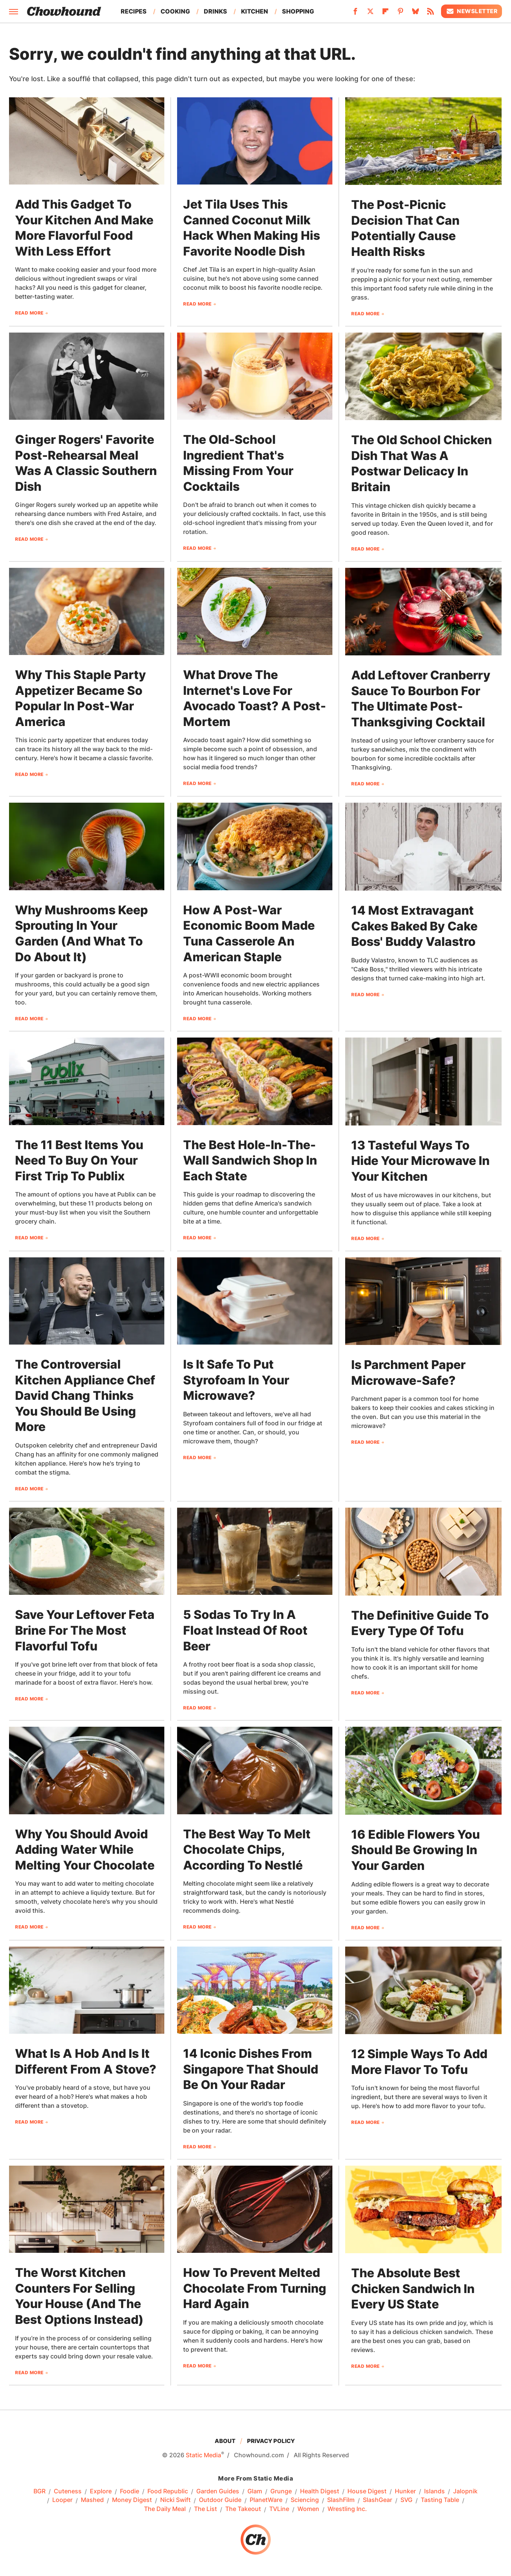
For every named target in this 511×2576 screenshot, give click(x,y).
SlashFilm (341, 2500)
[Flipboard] (385, 13)
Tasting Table (440, 2500)
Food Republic (167, 2491)
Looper (62, 2500)
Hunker (405, 2491)
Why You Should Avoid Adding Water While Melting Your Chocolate (85, 1850)
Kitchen (254, 11)
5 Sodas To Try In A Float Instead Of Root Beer (245, 1630)
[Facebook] (355, 13)
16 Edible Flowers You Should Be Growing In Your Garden (415, 1850)
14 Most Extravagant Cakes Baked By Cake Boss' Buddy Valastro (414, 926)
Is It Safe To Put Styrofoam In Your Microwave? (236, 1380)
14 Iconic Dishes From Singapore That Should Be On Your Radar (250, 2069)
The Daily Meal (165, 2509)
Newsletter (471, 11)
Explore (101, 2491)
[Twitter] (370, 13)
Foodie (129, 2491)
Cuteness (68, 2491)
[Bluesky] (415, 13)
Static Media (203, 2455)
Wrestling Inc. (347, 2509)
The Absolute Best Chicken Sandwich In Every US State (413, 2288)
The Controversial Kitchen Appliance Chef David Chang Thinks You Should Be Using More (85, 1395)
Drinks (215, 11)
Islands (434, 2491)
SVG (406, 2500)
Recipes (134, 11)
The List (205, 2509)
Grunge (281, 2491)
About (225, 2440)
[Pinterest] (400, 13)
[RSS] (430, 13)
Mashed (92, 2500)
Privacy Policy (271, 2440)
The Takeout (243, 2509)
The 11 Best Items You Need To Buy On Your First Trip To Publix (79, 1160)
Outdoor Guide (220, 2500)
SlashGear (377, 2500)
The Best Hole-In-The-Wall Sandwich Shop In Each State (250, 1160)
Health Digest (319, 2491)
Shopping (298, 11)
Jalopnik (465, 2491)
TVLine (279, 2509)
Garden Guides (217, 2491)
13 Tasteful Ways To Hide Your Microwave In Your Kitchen (420, 1161)
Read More (29, 313)
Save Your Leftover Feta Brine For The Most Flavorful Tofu (85, 1630)
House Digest (367, 2491)
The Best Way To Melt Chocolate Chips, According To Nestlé (247, 1850)
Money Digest (132, 2500)
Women (308, 2509)
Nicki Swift (175, 2500)
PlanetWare (266, 2500)
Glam (254, 2491)
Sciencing (305, 2500)
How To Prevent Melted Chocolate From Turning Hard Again (254, 2288)
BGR (39, 2491)
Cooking (175, 11)
